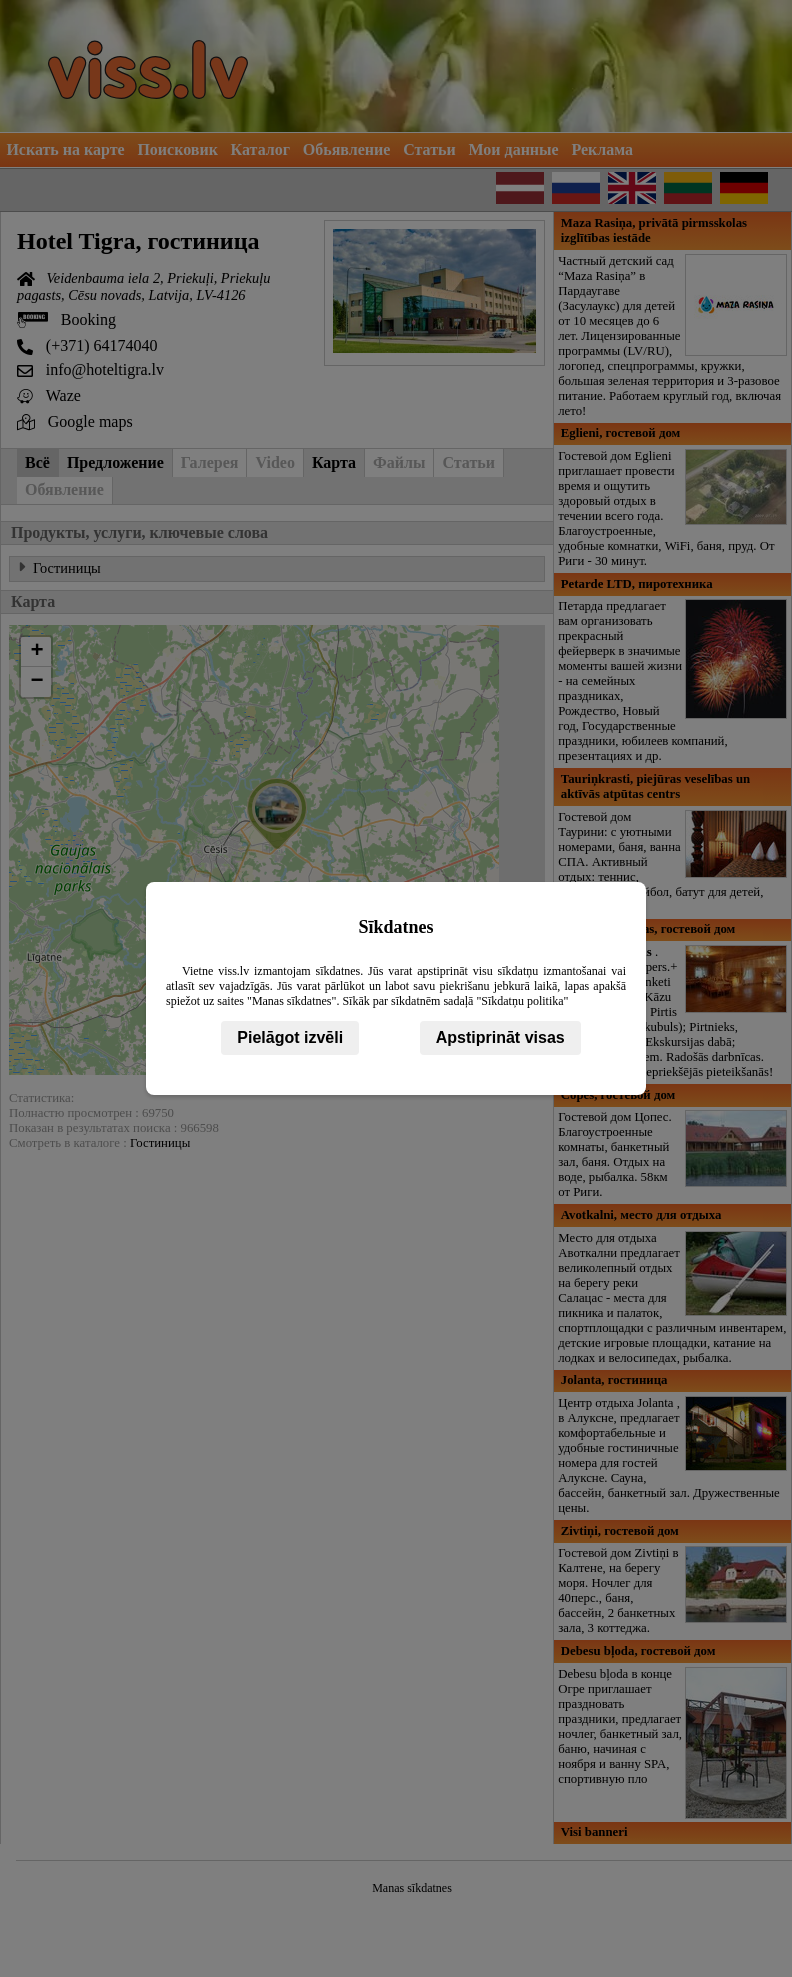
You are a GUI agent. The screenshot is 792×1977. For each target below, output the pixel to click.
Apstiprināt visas (500, 1037)
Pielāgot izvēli (290, 1037)
